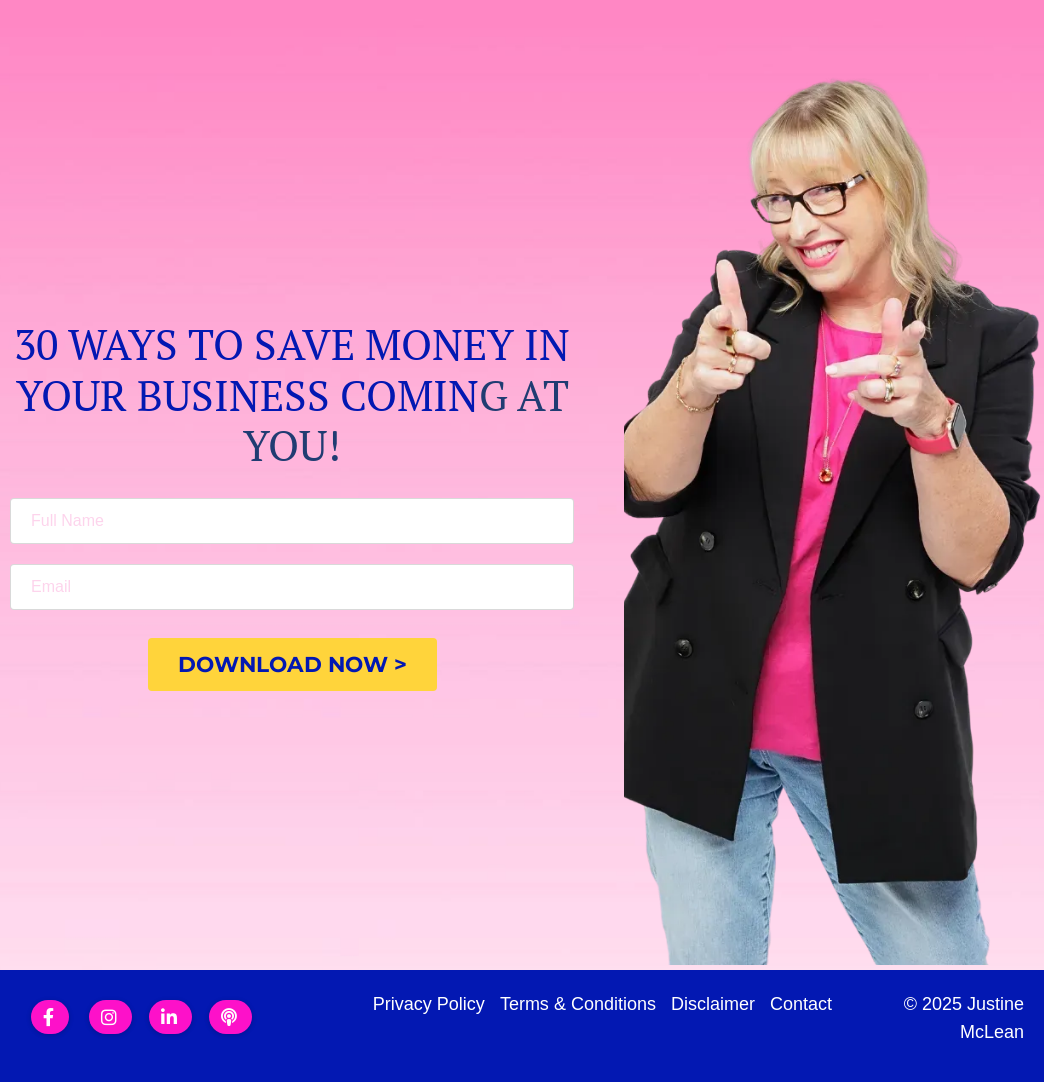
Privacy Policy (429, 1004)
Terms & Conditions (578, 1004)
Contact (801, 1004)
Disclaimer (713, 1004)
